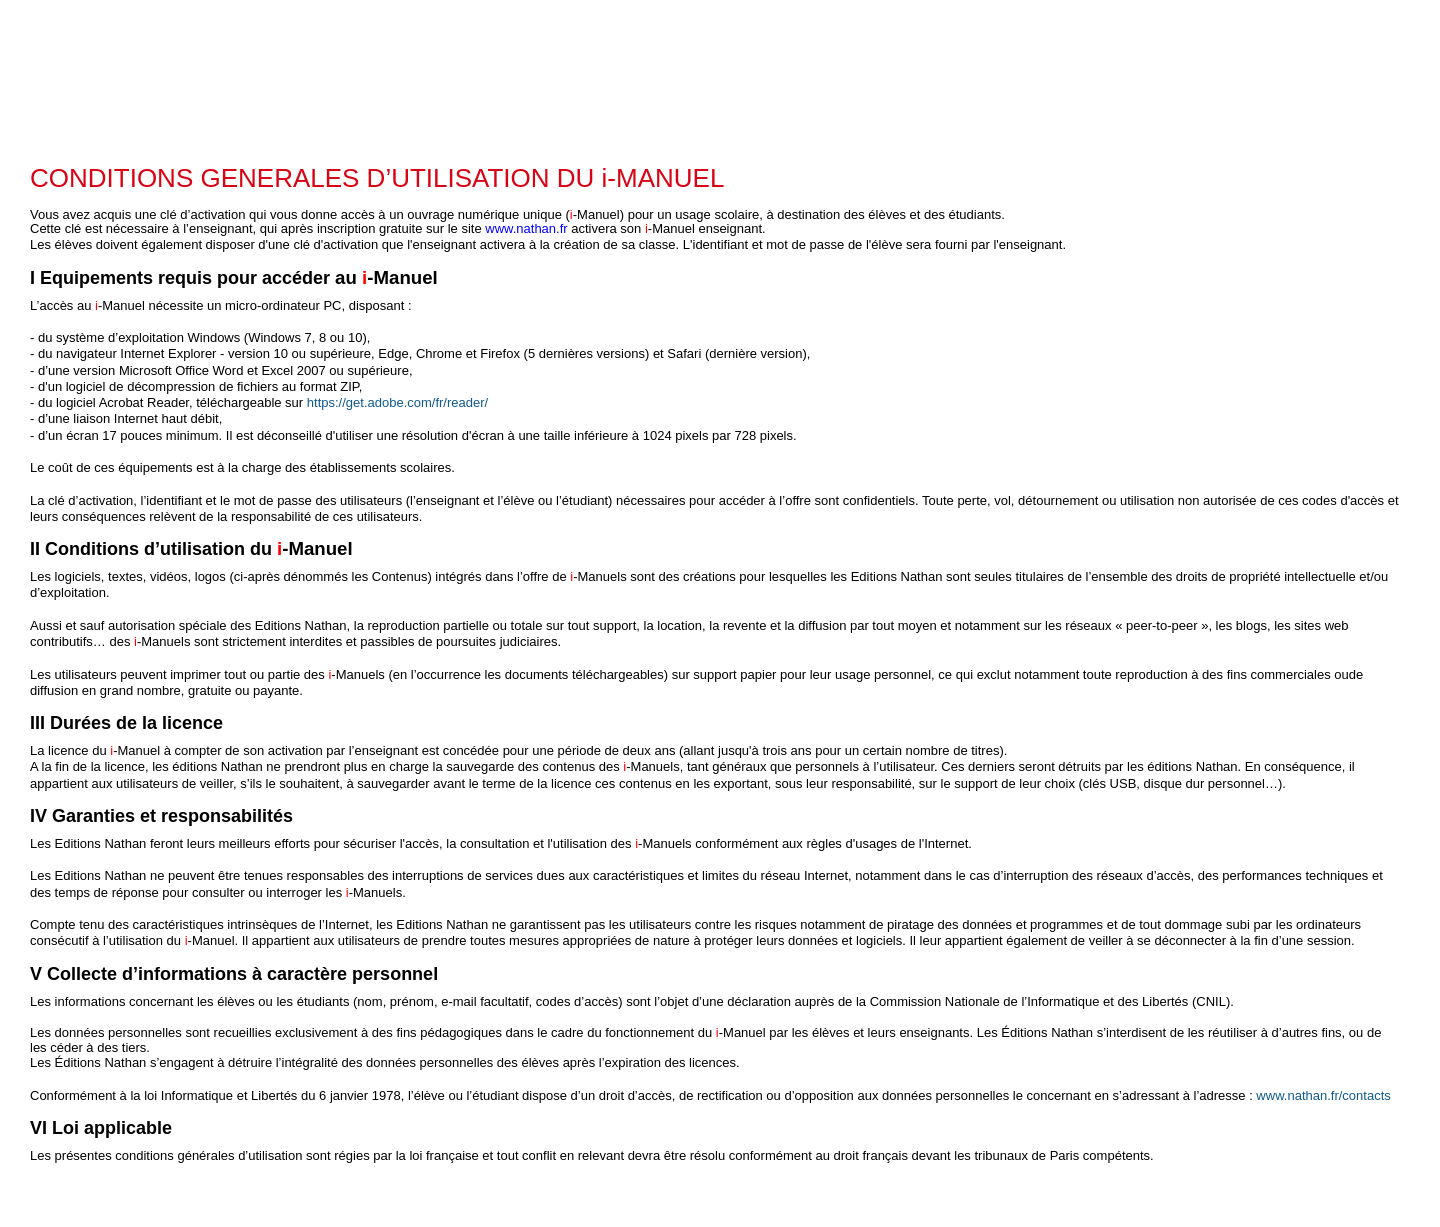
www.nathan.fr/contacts (1323, 1095)
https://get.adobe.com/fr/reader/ (397, 402)
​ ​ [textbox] (715, 675)
